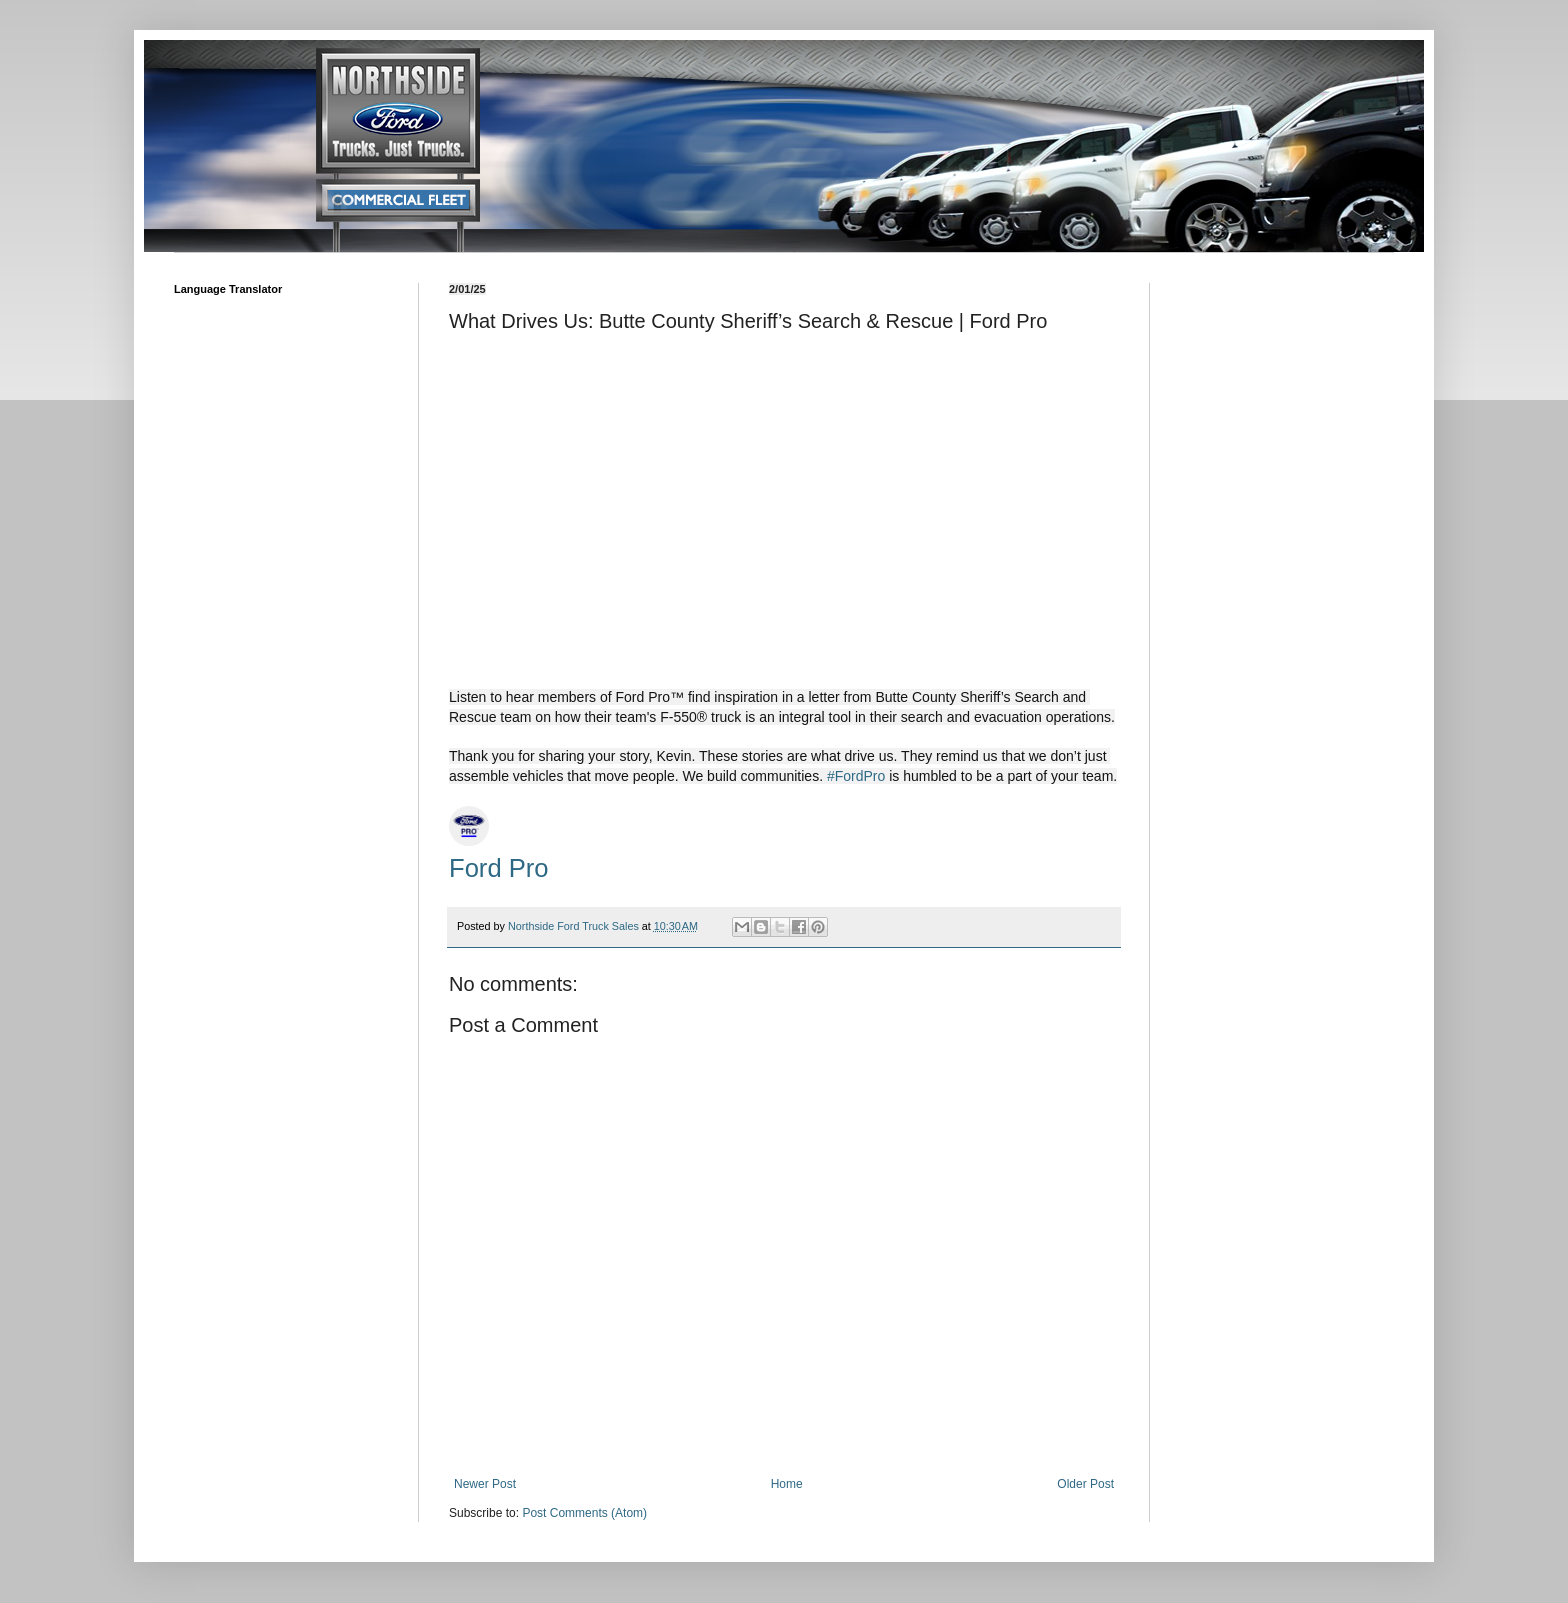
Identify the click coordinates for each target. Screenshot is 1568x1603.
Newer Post (485, 1484)
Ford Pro (499, 868)
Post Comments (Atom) (584, 1513)
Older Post (1085, 1484)
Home (787, 1484)
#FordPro (856, 776)
